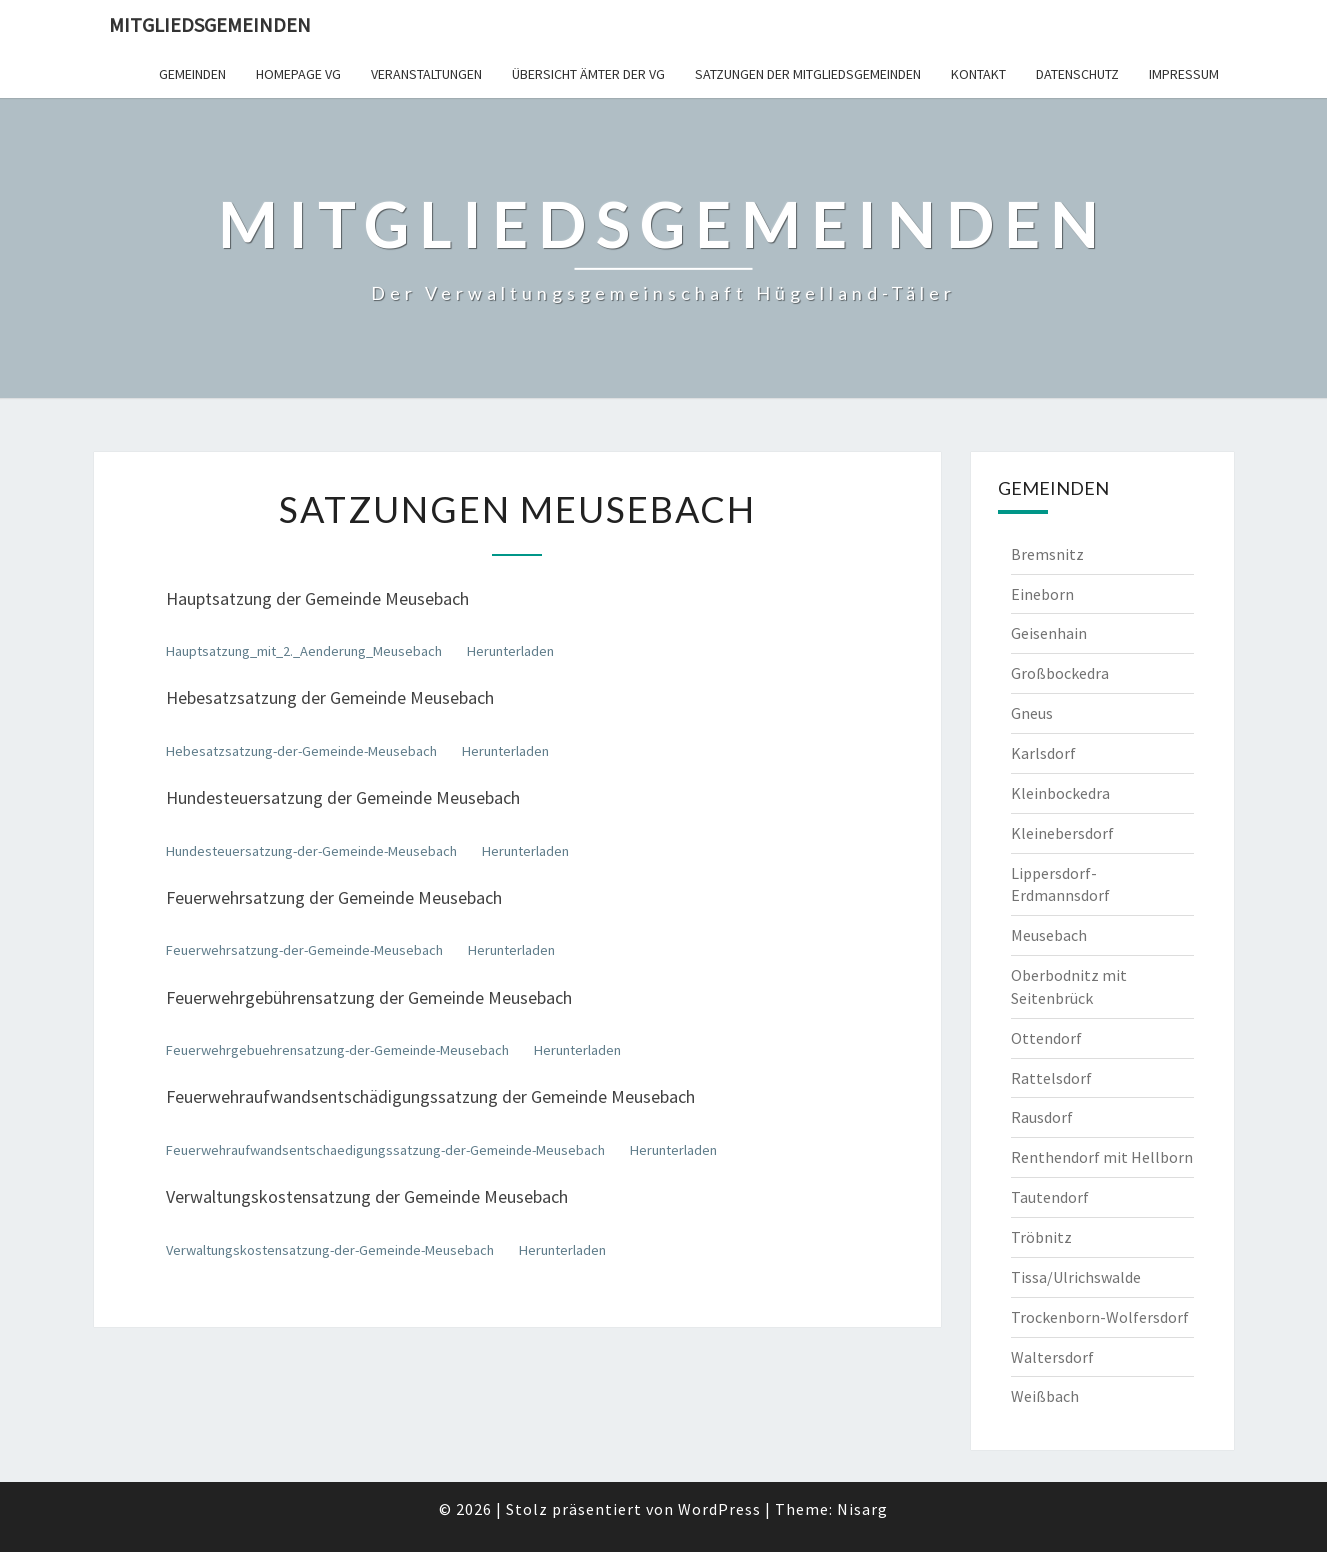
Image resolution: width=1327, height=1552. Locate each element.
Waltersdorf (1052, 1357)
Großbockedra (1060, 673)
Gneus (1032, 713)
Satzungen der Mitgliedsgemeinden (808, 74)
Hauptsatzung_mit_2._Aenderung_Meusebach (304, 651)
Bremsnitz (1047, 554)
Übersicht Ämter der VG (588, 74)
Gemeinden (192, 74)
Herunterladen (510, 651)
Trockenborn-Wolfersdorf (1100, 1317)
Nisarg (862, 1509)
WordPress (719, 1509)
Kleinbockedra (1060, 793)
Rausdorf (1042, 1117)
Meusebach (1049, 935)
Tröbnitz (1041, 1237)
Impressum (1184, 74)
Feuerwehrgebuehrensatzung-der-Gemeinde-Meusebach (337, 1050)
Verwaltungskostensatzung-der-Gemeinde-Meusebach (330, 1250)
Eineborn (1042, 594)
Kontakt (978, 74)
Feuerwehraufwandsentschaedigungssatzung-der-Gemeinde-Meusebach (385, 1150)
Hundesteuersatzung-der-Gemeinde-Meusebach (311, 851)
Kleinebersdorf (1062, 833)
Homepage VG (298, 74)
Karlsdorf (1043, 753)
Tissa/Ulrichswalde (1076, 1277)
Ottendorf (1046, 1038)
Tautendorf (1050, 1197)
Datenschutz (1077, 74)
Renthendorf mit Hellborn (1102, 1157)
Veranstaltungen (426, 74)
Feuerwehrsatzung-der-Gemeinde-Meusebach (304, 950)
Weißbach (1045, 1396)
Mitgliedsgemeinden (210, 24)
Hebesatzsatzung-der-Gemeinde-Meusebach (301, 751)
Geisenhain (1049, 633)
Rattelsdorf (1051, 1078)
